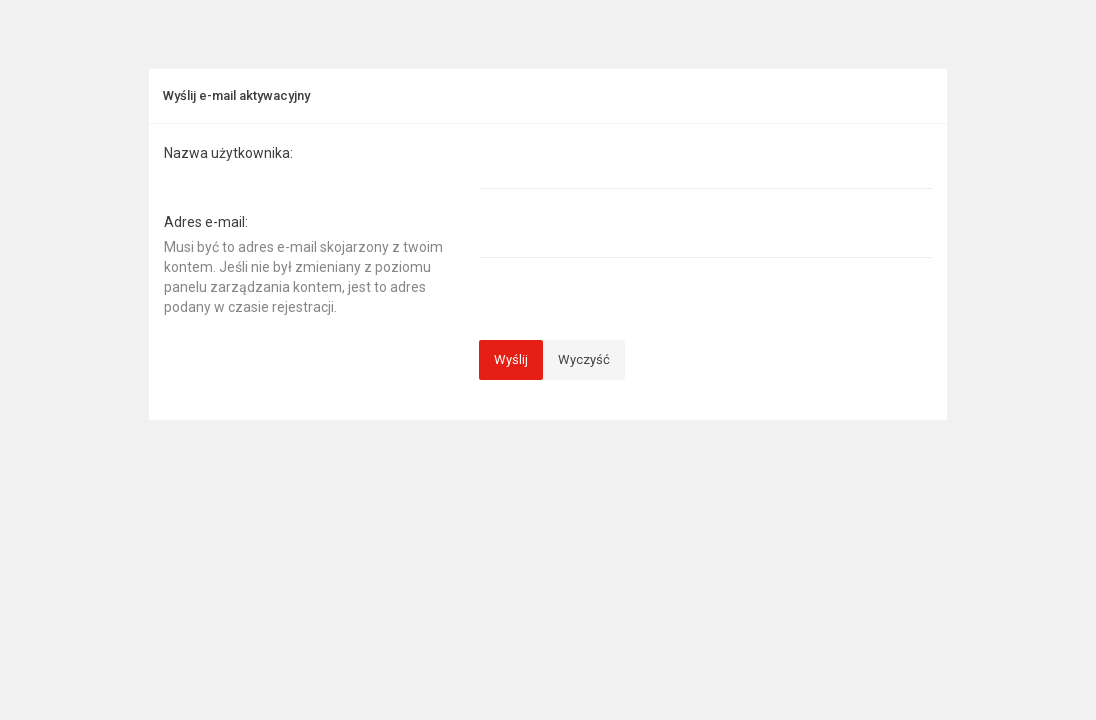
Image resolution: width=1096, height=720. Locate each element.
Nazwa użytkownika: (228, 153)
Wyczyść (584, 359)
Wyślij (511, 359)
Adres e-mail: (206, 222)
